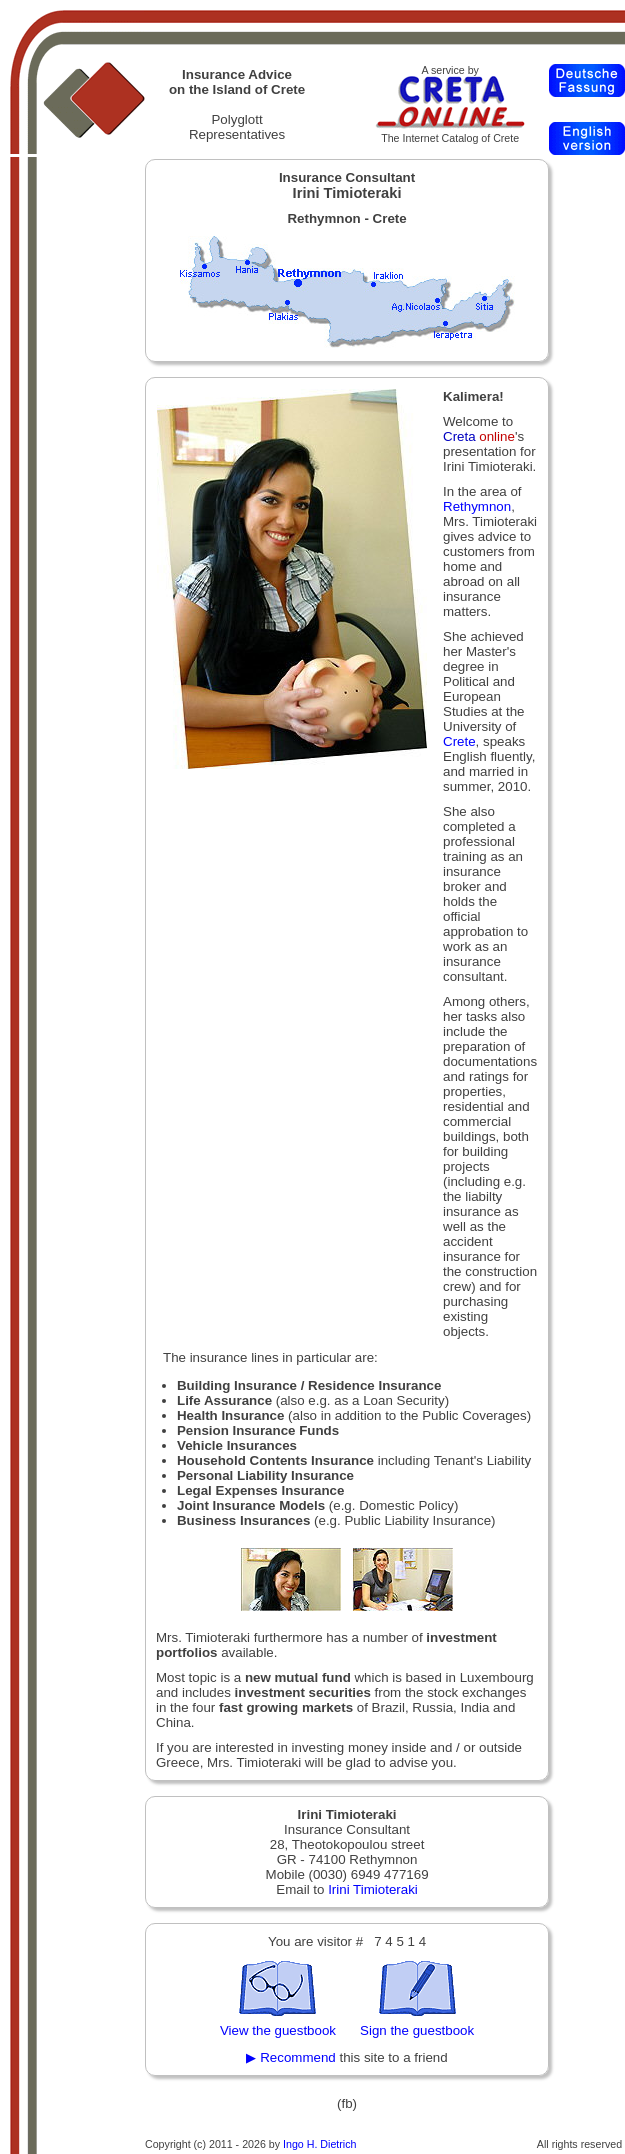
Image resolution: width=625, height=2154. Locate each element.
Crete (459, 741)
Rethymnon (477, 506)
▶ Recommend (290, 2057)
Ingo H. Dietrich (319, 2144)
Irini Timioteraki (373, 1889)
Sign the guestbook (417, 2030)
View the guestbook (278, 2030)
